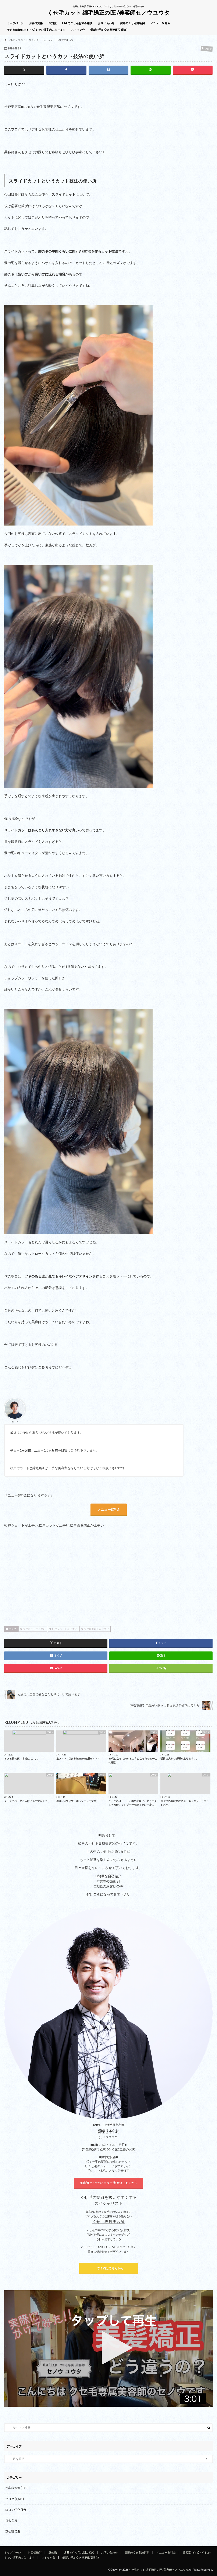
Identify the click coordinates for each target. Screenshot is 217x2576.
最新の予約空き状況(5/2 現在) (108, 29)
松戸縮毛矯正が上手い (96, 1628)
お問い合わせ (106, 23)
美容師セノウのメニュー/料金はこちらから (108, 2183)
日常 (11, 2521)
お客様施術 (36, 23)
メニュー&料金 (108, 1509)
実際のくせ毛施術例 (132, 23)
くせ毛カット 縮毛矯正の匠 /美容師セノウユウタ (108, 12)
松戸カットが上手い (34, 1628)
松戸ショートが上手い (64, 1628)
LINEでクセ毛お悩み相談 (77, 23)
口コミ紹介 (15, 2509)
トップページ (15, 23)
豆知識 (52, 23)
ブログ (12, 1628)
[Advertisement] (108, 1575)
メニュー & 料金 (160, 23)
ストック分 (78, 29)
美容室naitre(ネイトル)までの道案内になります (36, 29)
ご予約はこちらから (108, 2268)
